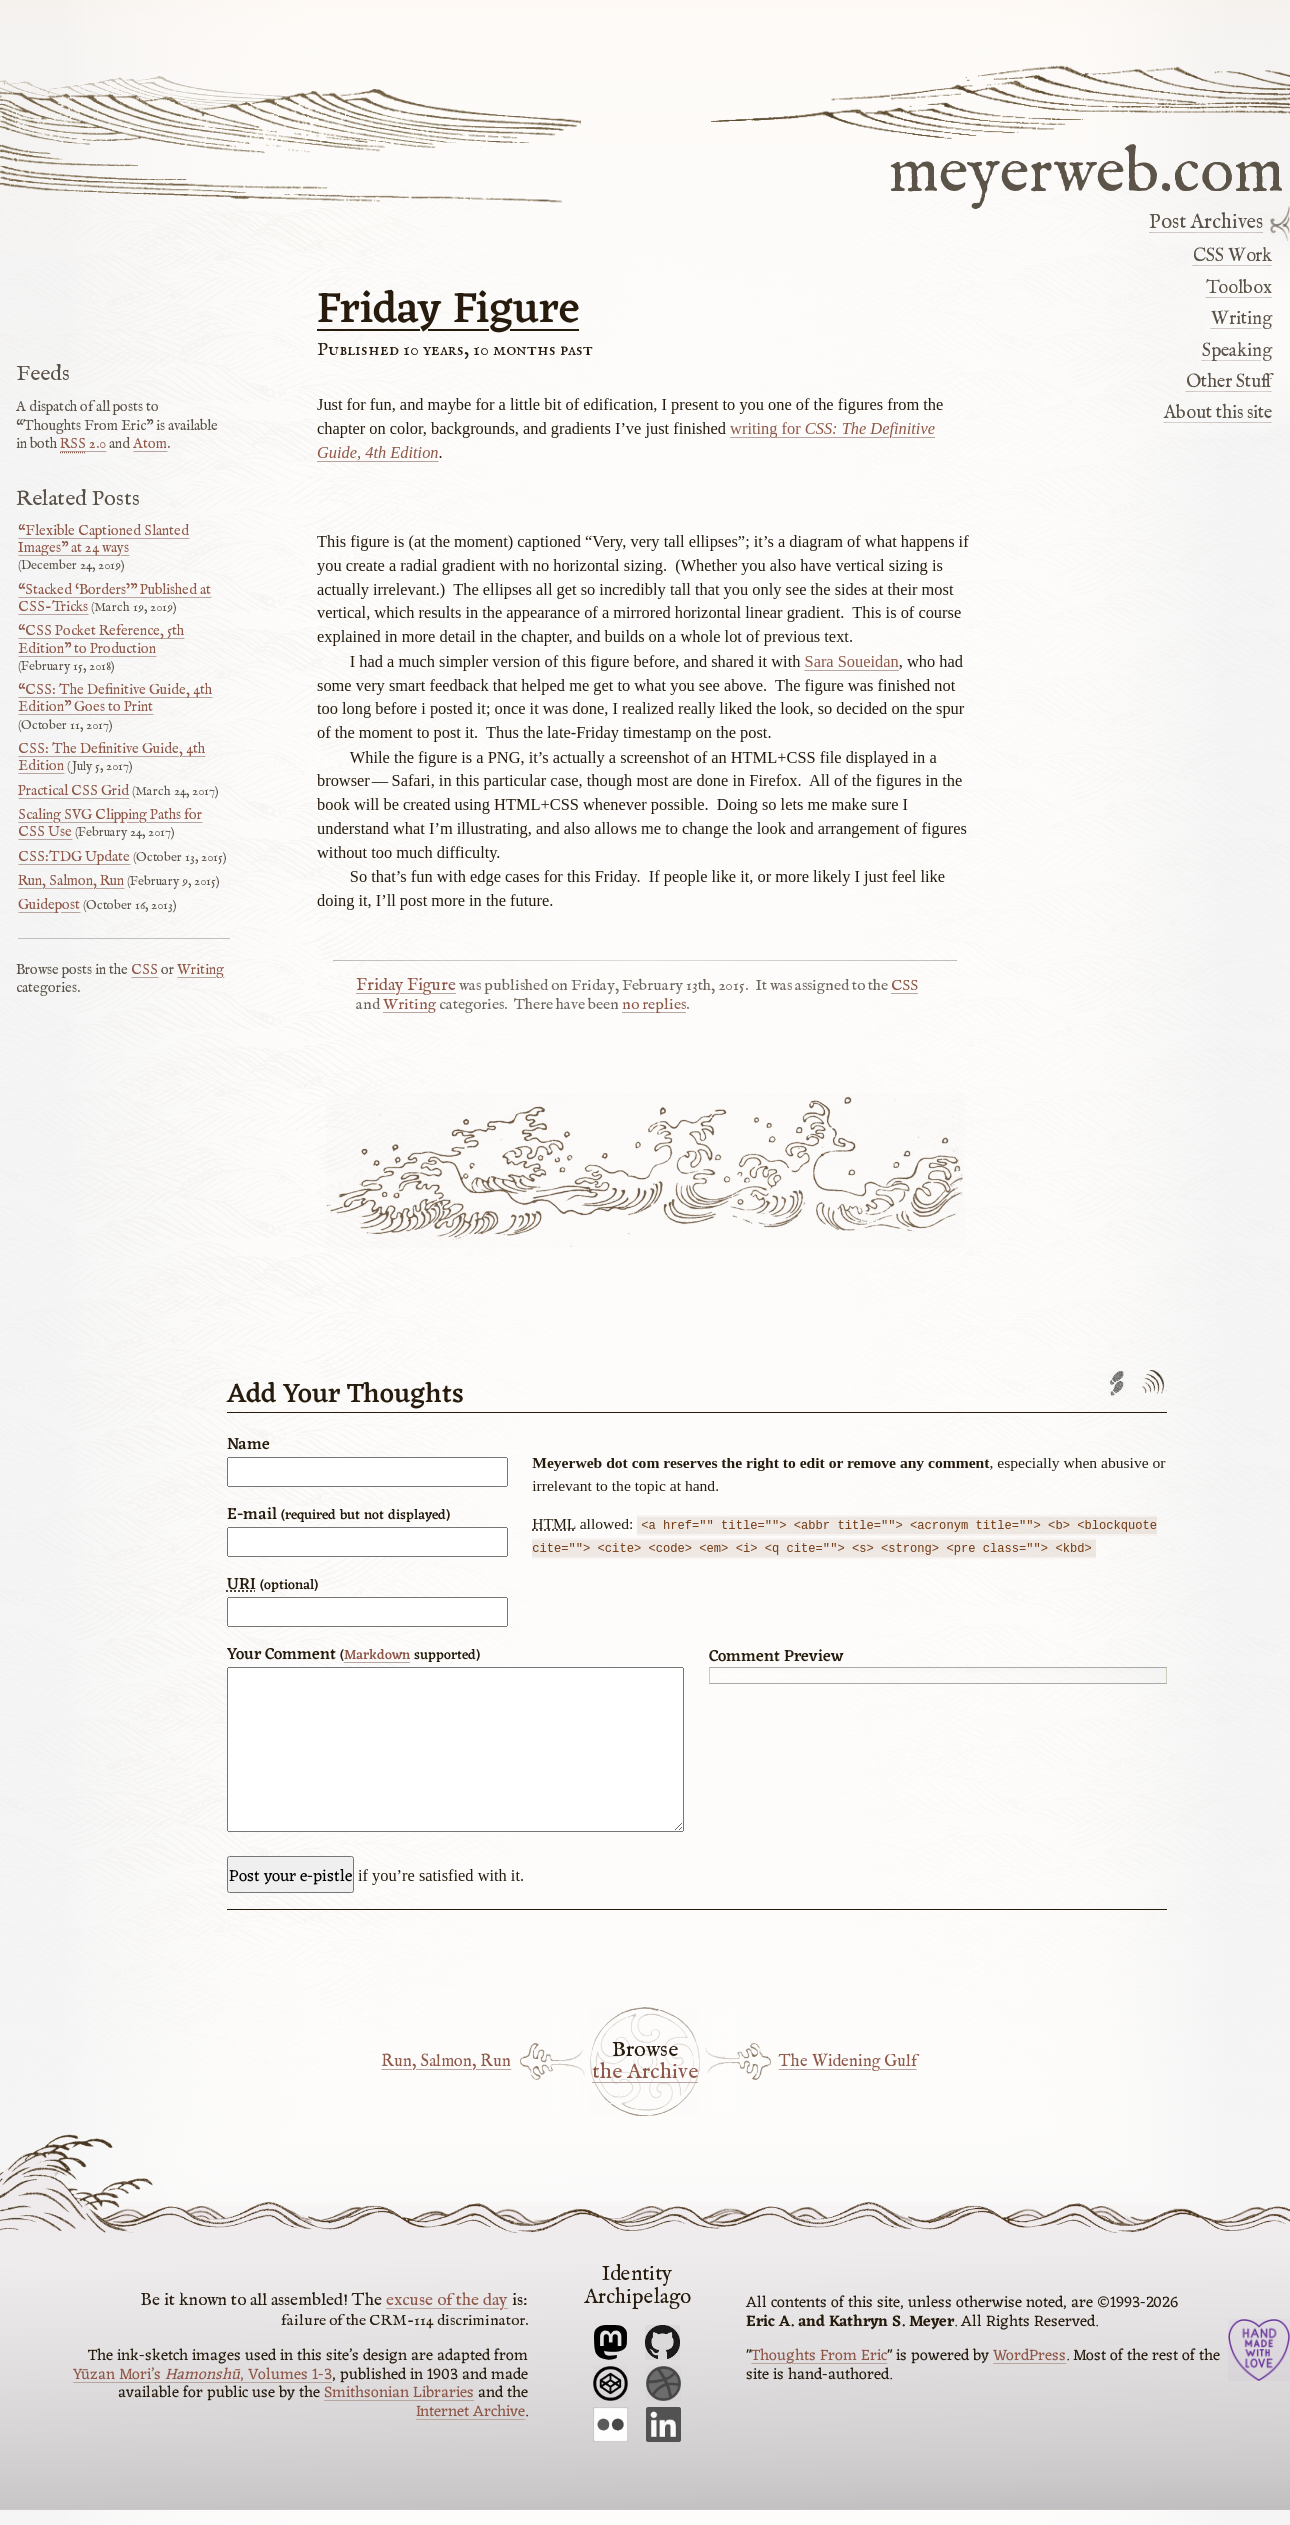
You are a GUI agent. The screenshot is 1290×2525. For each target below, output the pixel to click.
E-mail (338, 1515)
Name (248, 1445)
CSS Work (1232, 256)
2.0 (83, 444)
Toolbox (1239, 288)
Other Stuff (1229, 382)
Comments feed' (1152, 1383)
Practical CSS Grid (73, 791)
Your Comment (353, 1655)
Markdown (377, 1655)
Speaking (1237, 351)
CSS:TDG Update (74, 857)
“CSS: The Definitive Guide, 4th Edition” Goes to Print (115, 698)
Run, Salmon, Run (446, 2076)
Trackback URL (1117, 1383)
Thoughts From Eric (819, 2371)
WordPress (1029, 2371)
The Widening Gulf (848, 2076)
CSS (904, 986)
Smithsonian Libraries (399, 2408)
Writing (1241, 319)
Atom (150, 444)
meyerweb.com (1086, 170)
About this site (1218, 413)
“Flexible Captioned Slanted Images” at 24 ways (103, 539)
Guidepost (49, 905)
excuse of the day (447, 2315)
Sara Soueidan (852, 661)
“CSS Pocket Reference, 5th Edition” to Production (101, 639)
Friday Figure (448, 311)
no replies (654, 1005)
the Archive (645, 2088)
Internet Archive (470, 2427)
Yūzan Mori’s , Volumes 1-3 (202, 2390)
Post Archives (1206, 223)
